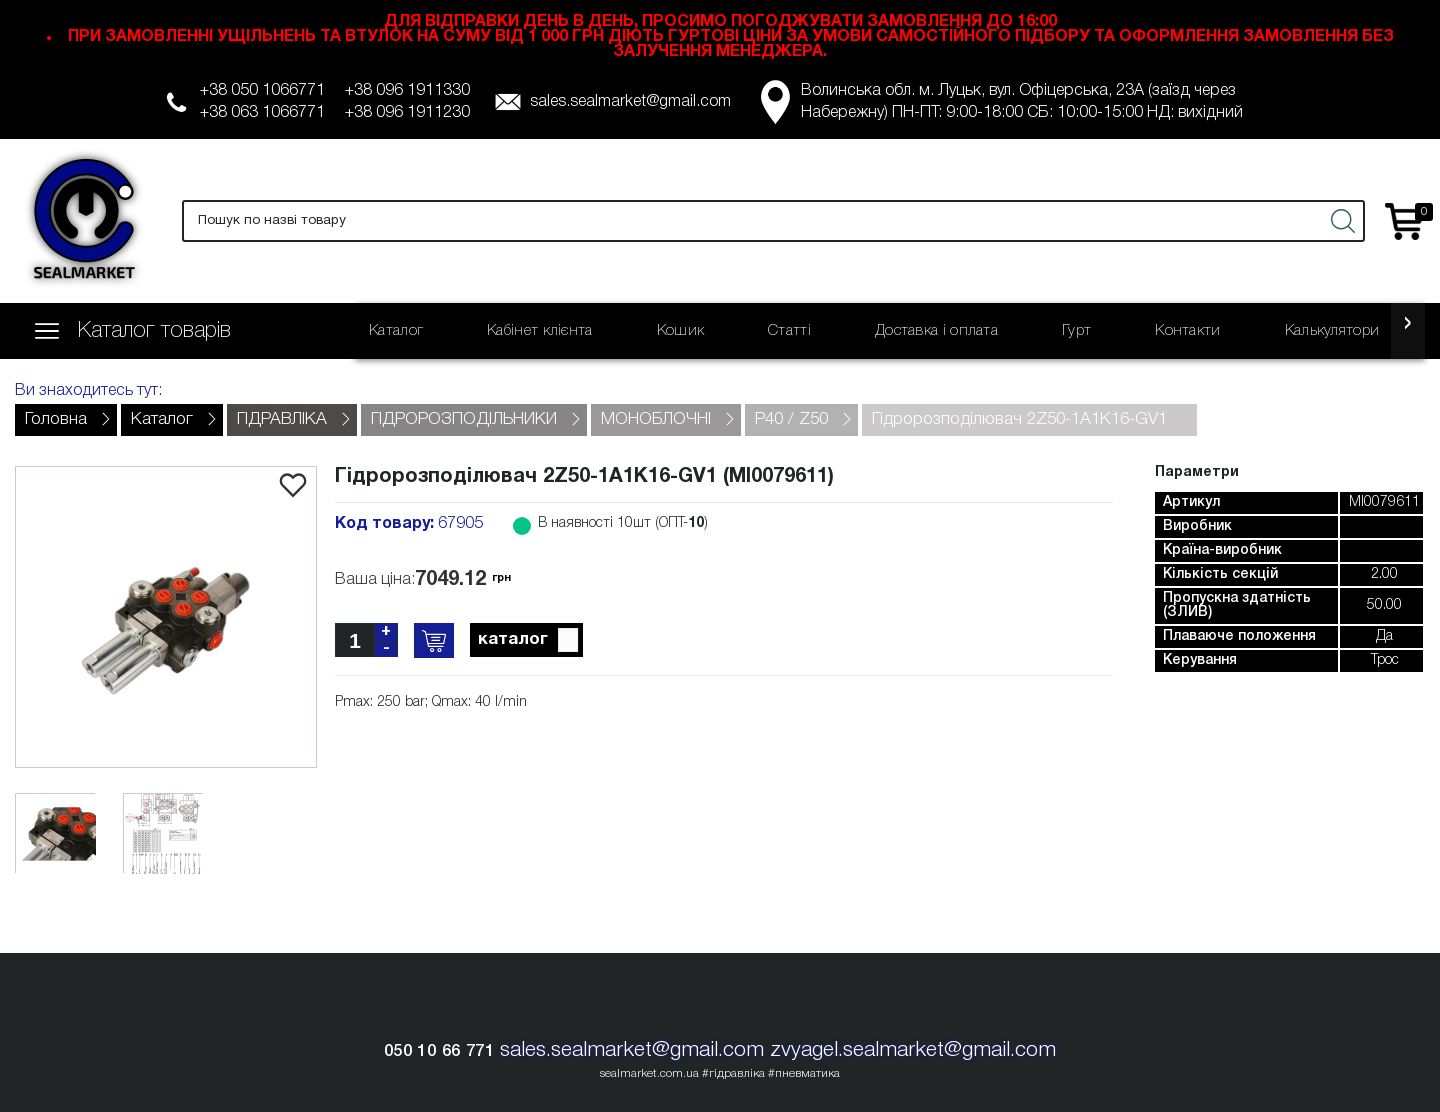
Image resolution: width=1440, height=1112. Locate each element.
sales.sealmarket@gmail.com (630, 102)
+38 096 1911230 (407, 113)
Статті (789, 331)
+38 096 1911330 (407, 91)
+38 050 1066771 (262, 91)
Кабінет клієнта (540, 331)
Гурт (1076, 331)
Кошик (681, 331)
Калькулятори (1332, 331)
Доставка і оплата (936, 331)
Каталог (396, 331)
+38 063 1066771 (262, 113)
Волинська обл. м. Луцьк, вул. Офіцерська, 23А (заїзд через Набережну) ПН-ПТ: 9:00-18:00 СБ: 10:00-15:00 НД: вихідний (1022, 102)
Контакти (1187, 331)
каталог (529, 641)
